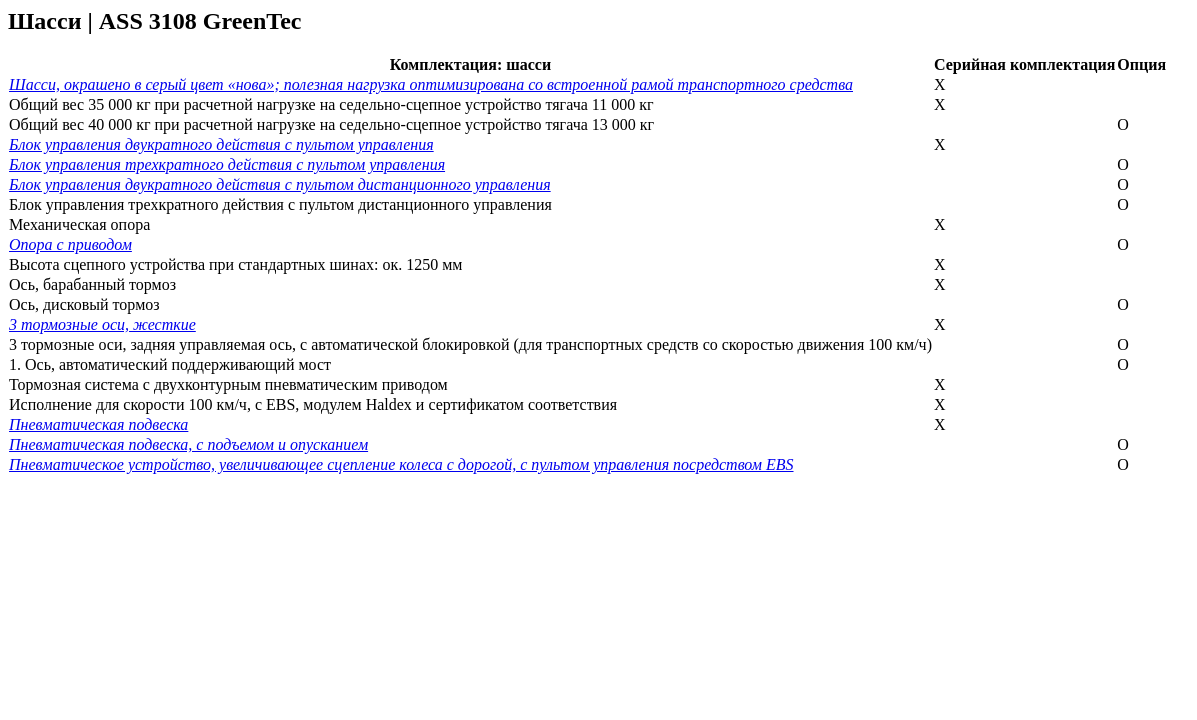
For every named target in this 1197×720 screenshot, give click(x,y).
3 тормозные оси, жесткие (102, 324)
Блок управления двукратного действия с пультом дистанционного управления (280, 184)
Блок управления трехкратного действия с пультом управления (227, 164)
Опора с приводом (70, 244)
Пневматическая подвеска (98, 424)
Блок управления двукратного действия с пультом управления (221, 144)
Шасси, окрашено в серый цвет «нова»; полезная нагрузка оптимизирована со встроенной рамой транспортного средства (431, 84)
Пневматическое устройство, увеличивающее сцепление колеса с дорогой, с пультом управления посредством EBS (401, 464)
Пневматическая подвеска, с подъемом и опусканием (188, 444)
